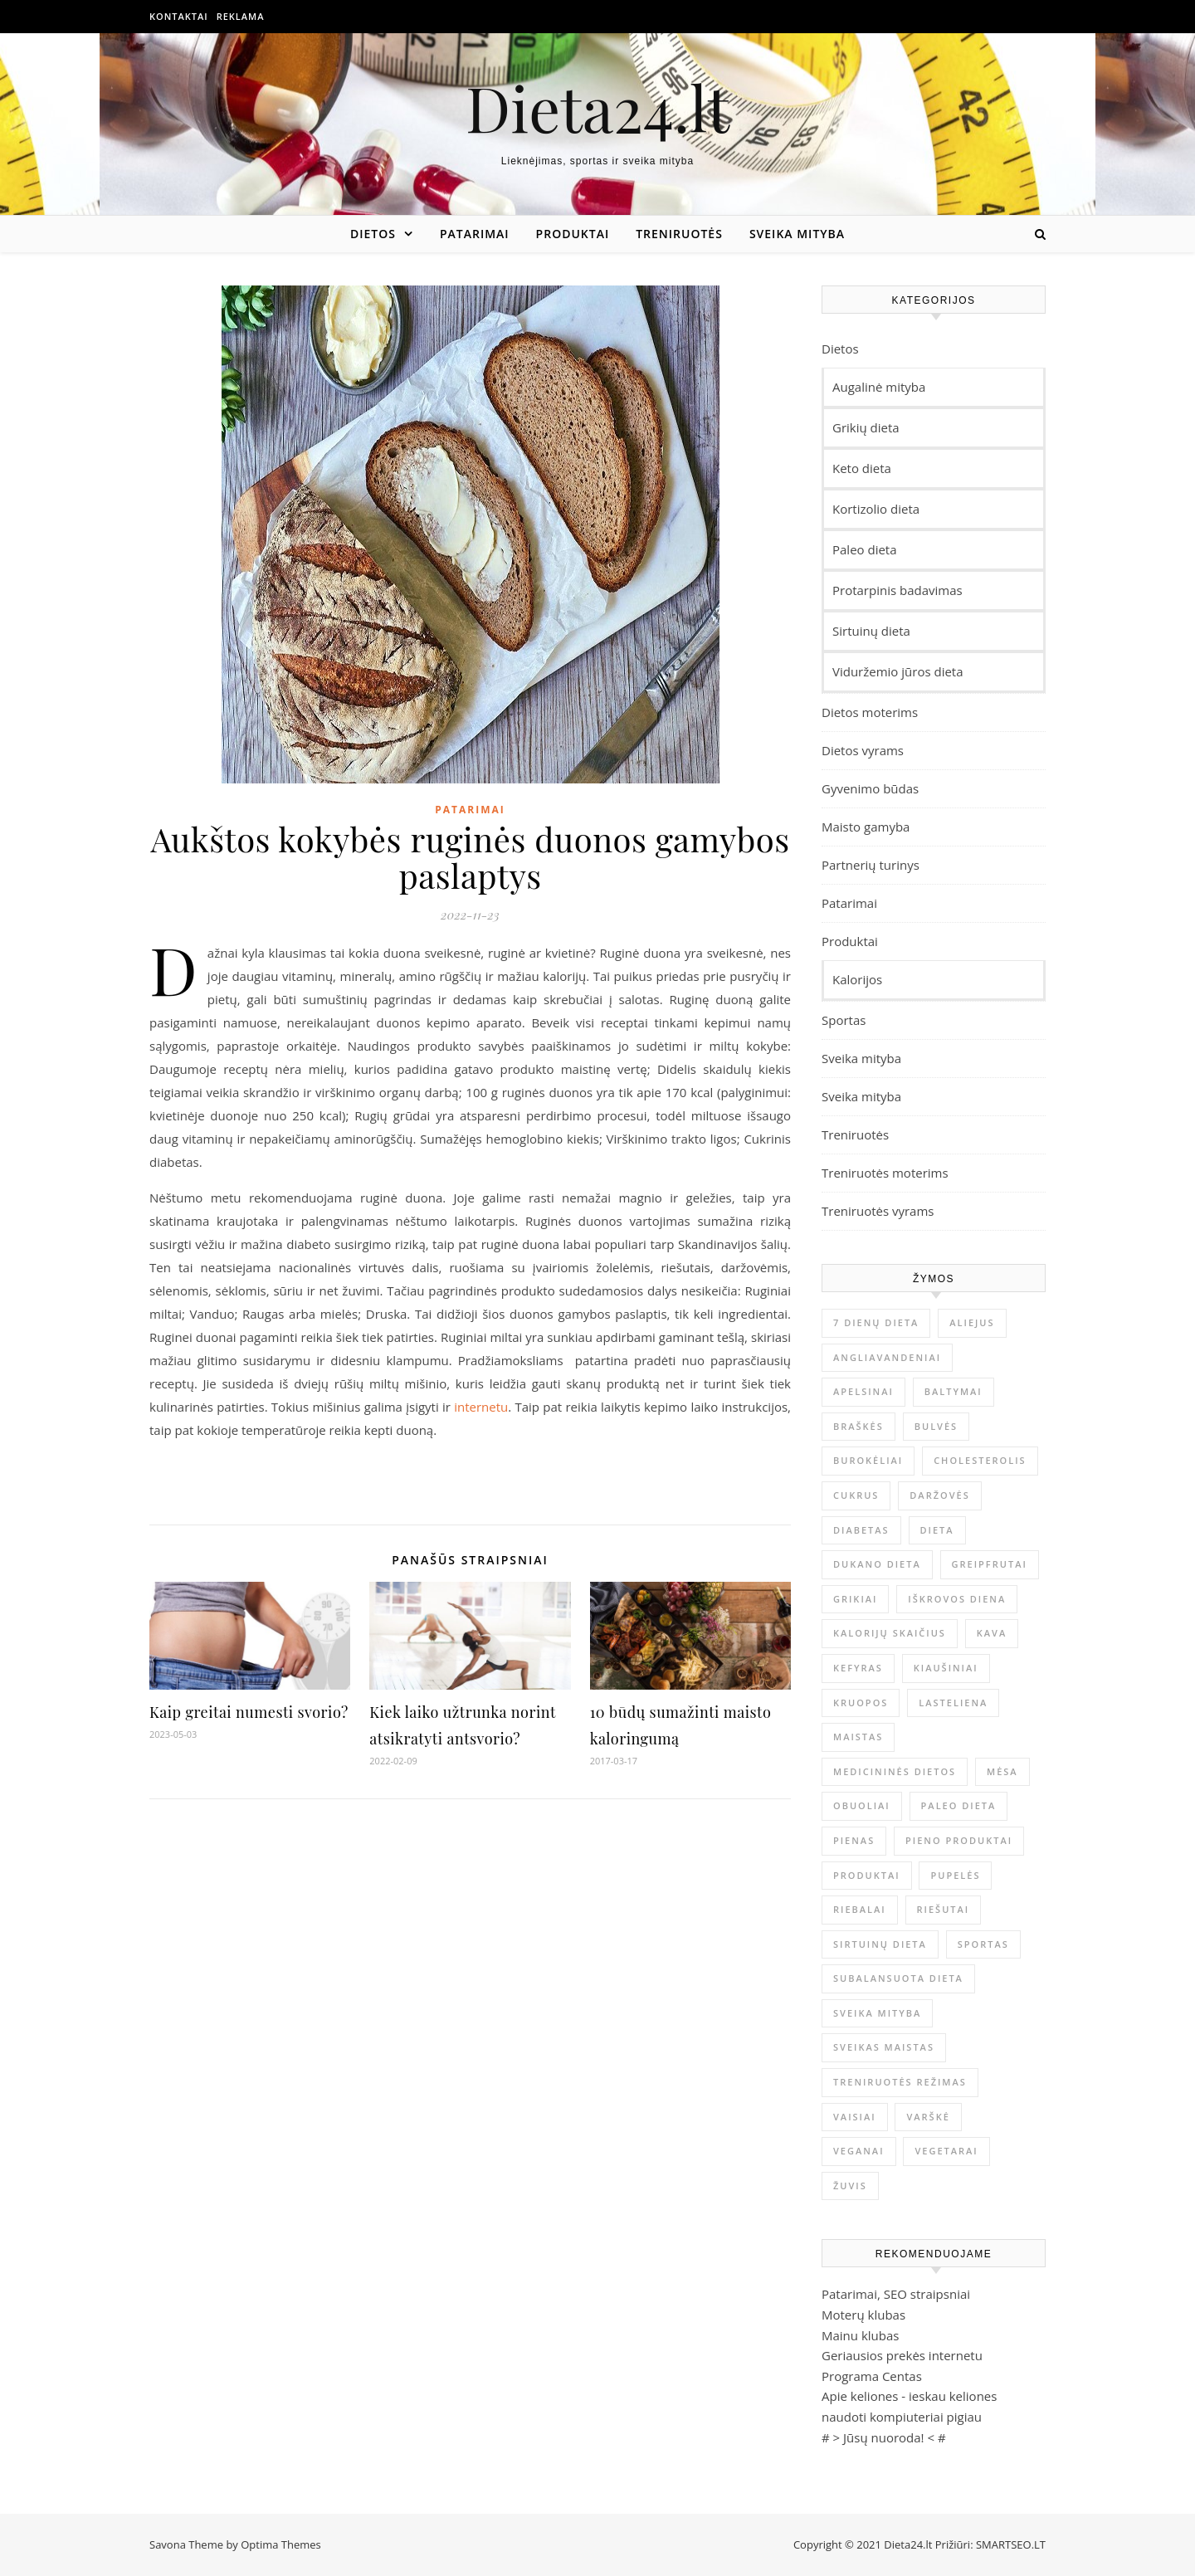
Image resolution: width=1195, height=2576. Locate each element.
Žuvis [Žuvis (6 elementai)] (850, 2185)
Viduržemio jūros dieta (897, 671)
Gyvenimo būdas (870, 788)
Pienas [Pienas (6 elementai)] (854, 1840)
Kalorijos (857, 979)
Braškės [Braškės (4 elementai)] (858, 1426)
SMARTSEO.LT (1011, 2544)
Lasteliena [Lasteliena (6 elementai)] (953, 1702)
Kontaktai (178, 16)
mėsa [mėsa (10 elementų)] (1002, 1771)
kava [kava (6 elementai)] (992, 1633)
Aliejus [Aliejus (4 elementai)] (971, 1322)
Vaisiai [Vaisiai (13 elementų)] (854, 2116)
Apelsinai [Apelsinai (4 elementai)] (863, 1391)
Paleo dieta (864, 549)
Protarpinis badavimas (897, 590)
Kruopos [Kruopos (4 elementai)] (860, 1702)
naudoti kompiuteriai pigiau (902, 2416)
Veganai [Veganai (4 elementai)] (859, 2150)
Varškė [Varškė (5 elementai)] (927, 2116)
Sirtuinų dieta (871, 630)
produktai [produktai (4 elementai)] (866, 1875)
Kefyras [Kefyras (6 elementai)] (858, 1667)
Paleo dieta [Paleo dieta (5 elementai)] (959, 1805)
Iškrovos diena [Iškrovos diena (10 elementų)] (957, 1599)
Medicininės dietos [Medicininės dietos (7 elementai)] (894, 1771)
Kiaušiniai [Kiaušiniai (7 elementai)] (946, 1667)
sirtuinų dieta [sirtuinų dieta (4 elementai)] (880, 1944)
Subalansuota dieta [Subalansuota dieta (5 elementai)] (898, 1978)
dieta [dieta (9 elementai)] (937, 1530)
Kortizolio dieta (875, 508)
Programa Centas (872, 2376)
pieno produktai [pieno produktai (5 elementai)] (958, 1840)
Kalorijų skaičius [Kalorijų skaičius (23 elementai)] (889, 1633)
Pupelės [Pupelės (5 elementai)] (955, 1875)
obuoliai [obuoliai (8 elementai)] (861, 1805)
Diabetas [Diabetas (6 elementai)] (861, 1530)
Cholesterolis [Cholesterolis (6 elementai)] (980, 1460)
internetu (481, 1406)
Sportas (844, 1020)
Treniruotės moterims (885, 1172)
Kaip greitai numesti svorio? (249, 1712)
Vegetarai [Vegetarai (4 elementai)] (946, 2150)
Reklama (241, 16)
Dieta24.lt (597, 107)
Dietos (373, 234)
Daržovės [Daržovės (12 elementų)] (939, 1495)
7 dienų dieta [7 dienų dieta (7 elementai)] (876, 1322)
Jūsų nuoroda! (883, 2437)
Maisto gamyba (866, 826)
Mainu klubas (860, 2335)
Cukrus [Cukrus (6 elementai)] (856, 1495)
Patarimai (475, 234)
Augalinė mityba (878, 386)
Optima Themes (281, 2544)
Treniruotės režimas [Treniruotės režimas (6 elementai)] (900, 2082)
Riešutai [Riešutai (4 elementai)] (943, 1909)
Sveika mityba (797, 234)
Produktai (573, 234)
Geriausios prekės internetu (902, 2355)
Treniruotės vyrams (878, 1211)
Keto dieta (861, 468)
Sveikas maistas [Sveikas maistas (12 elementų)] (883, 2047)
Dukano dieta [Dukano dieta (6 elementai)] (877, 1564)
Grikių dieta (866, 427)
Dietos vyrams (863, 750)
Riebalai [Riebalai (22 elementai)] (859, 1909)
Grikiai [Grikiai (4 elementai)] (855, 1599)
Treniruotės (679, 234)
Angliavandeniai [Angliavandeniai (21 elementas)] (887, 1357)
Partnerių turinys (870, 864)
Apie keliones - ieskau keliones (909, 2396)
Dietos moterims (870, 712)
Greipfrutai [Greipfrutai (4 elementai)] (989, 1564)
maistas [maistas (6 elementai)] (858, 1736)
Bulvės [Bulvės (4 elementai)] (936, 1426)
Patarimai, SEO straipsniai (896, 2294)
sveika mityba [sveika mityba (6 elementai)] (877, 2013)
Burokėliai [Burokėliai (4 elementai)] (868, 1460)
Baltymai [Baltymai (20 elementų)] (953, 1391)
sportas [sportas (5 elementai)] (983, 1944)
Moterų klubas (863, 2314)
